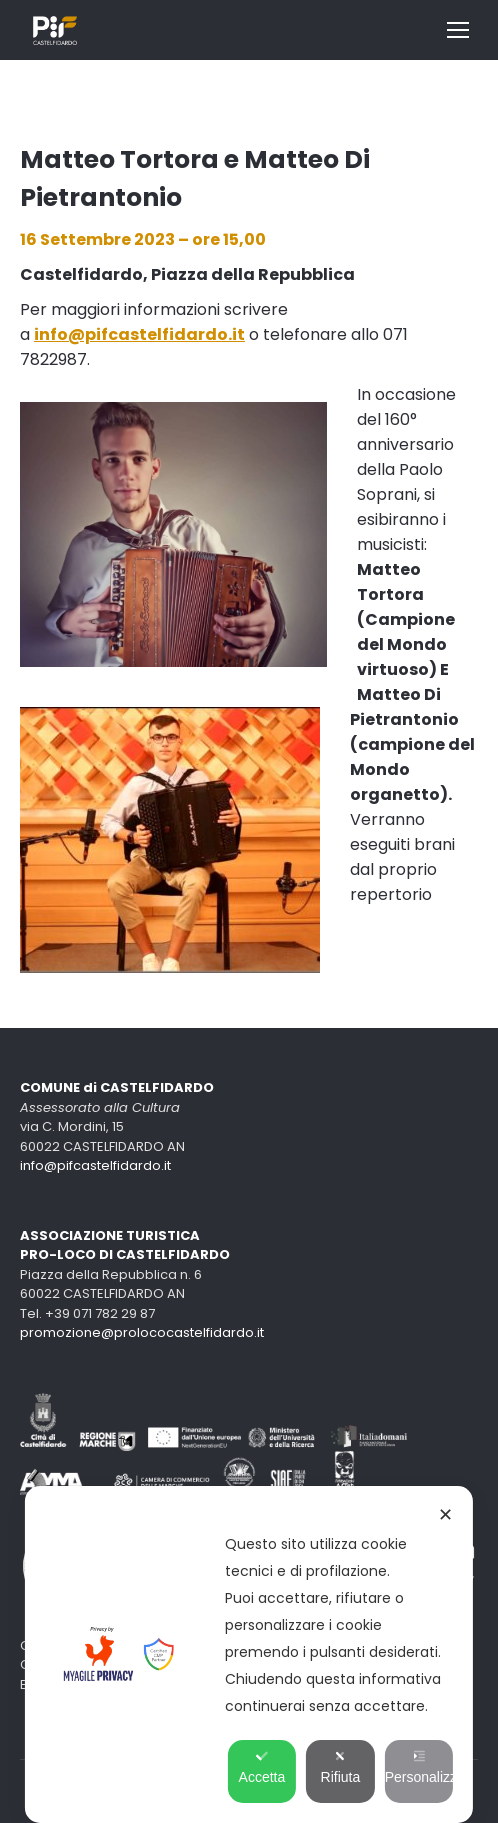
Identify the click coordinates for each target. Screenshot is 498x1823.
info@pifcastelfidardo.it (95, 1165)
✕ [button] (445, 1515)
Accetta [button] (262, 1767)
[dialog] (249, 1654)
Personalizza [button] (419, 1767)
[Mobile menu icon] (458, 30)
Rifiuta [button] (341, 1767)
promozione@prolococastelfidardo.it (142, 1332)
